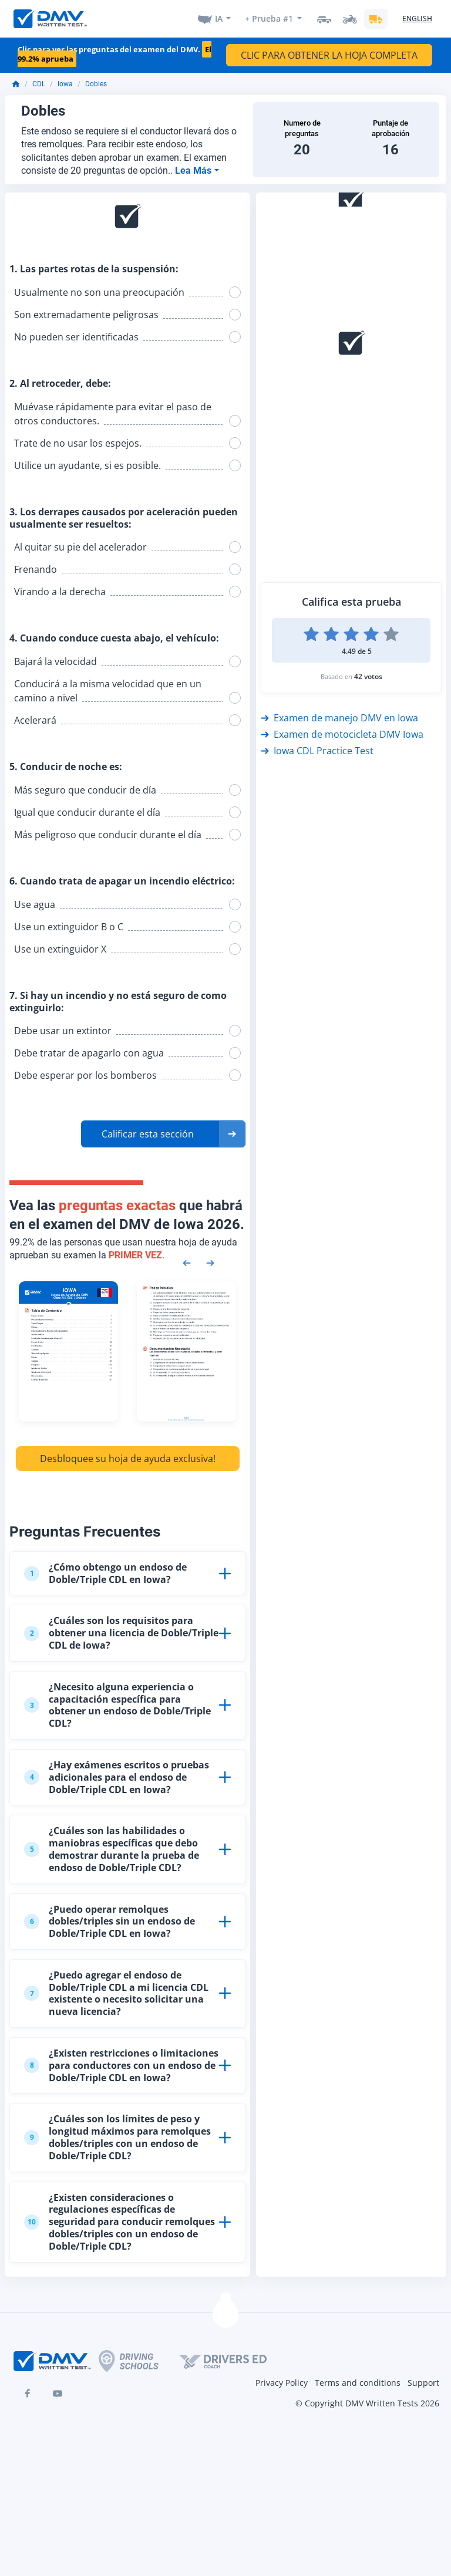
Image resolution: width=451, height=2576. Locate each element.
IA (219, 18)
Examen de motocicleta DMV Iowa (342, 734)
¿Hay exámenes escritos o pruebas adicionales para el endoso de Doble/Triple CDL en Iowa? (116, 1777)
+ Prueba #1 (269, 18)
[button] (163, 1133)
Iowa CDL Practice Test (317, 750)
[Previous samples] (186, 1262)
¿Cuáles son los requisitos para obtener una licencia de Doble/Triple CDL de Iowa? (121, 1633)
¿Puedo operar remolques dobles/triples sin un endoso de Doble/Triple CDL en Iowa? (109, 1921)
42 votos (368, 676)
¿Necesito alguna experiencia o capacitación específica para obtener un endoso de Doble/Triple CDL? (117, 1705)
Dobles (96, 84)
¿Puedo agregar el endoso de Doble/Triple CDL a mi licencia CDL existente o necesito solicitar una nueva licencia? (116, 1993)
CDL (38, 84)
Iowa (65, 84)
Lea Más (194, 170)
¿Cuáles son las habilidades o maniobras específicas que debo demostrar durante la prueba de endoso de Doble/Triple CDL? (111, 1848)
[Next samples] (210, 1262)
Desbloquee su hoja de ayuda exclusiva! (128, 1458)
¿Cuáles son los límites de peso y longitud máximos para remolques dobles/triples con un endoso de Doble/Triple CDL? (117, 2137)
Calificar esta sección (148, 1134)
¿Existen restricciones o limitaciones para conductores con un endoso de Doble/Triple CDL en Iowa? (121, 2065)
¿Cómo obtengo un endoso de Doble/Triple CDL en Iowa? (105, 1573)
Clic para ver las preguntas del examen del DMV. (114, 54)
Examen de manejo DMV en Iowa (339, 718)
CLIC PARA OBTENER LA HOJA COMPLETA (329, 55)
